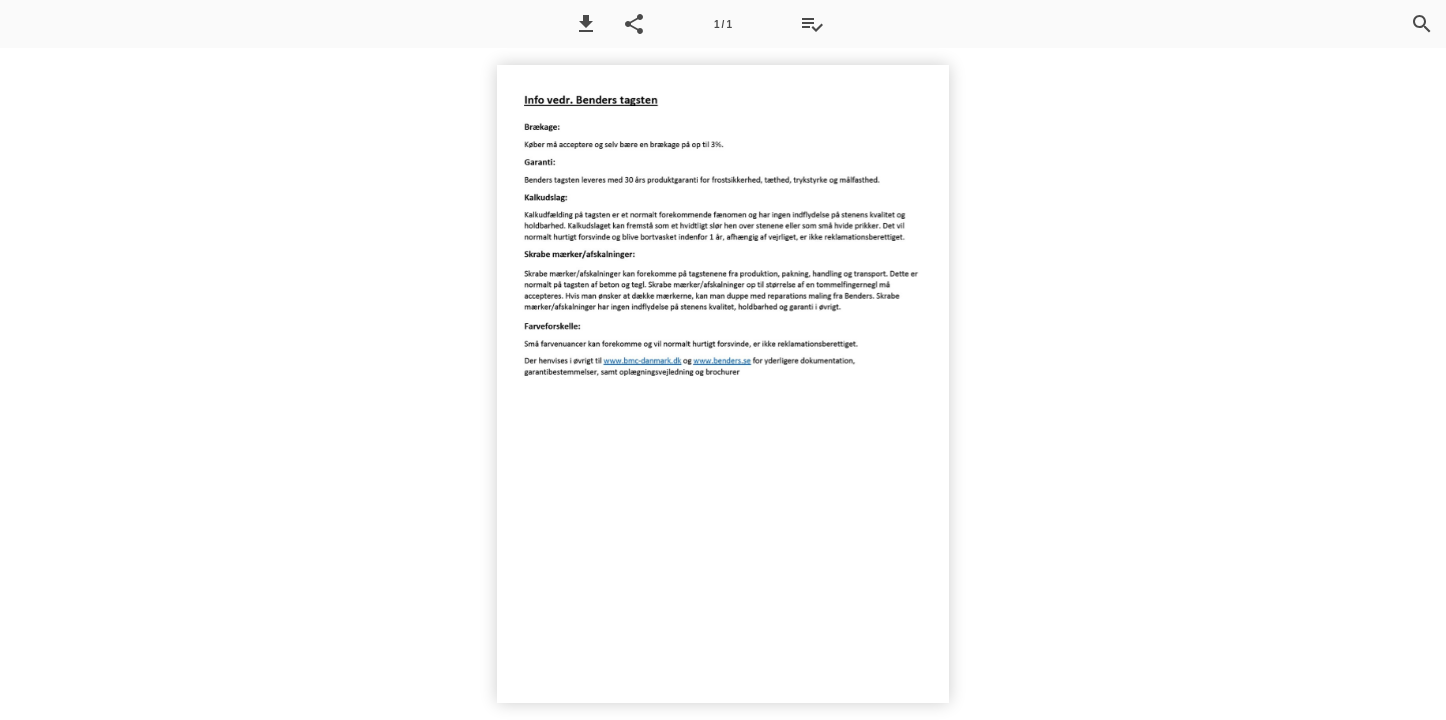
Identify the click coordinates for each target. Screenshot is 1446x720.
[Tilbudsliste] (812, 24)
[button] (586, 24)
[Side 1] (723, 24)
